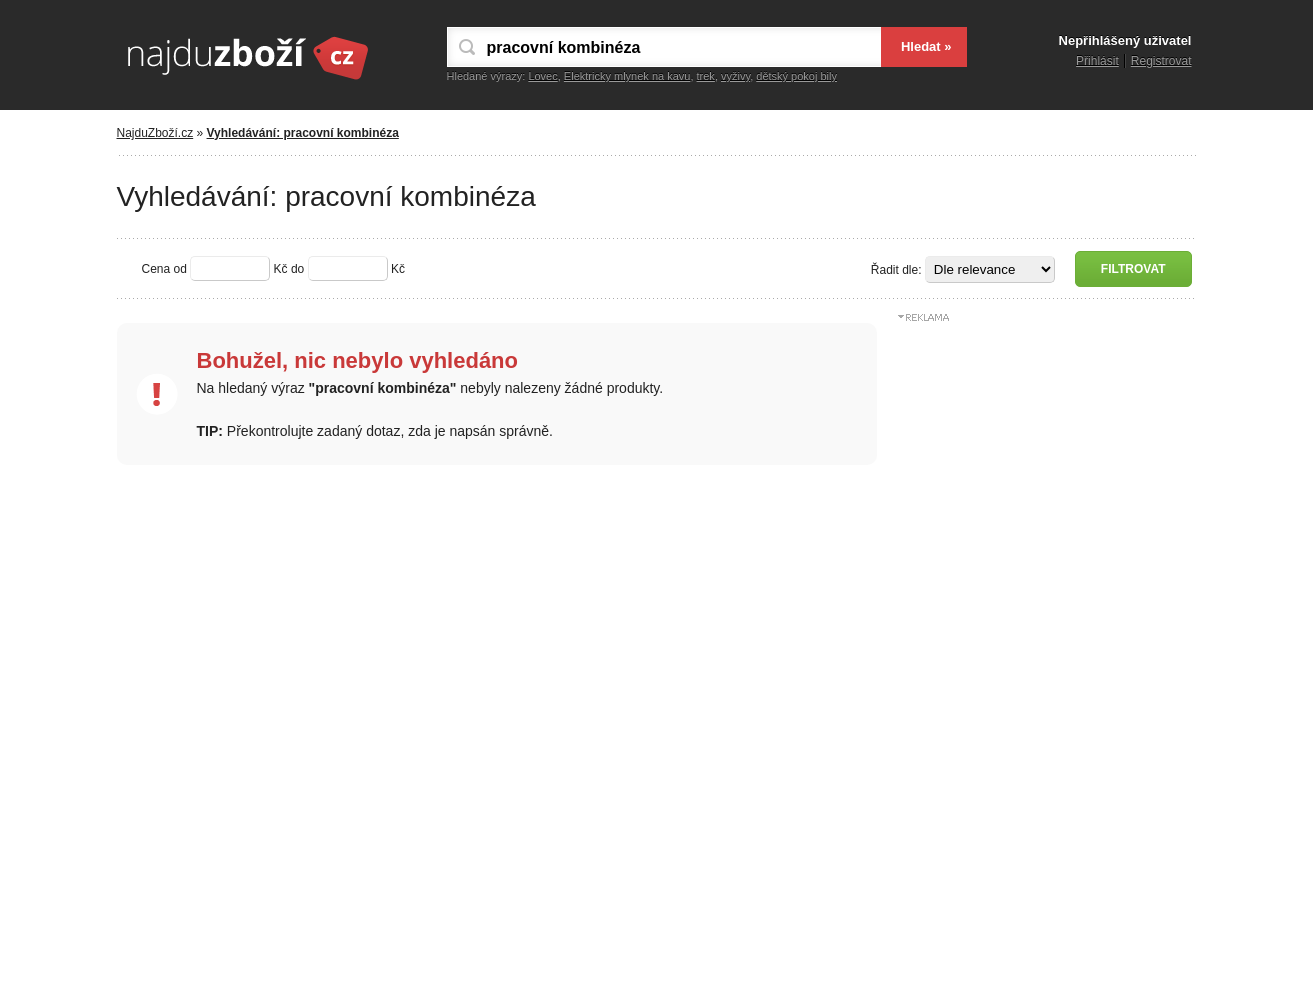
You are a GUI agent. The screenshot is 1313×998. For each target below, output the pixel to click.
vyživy (735, 76)
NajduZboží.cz (155, 133)
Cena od (164, 269)
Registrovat (1161, 61)
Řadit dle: (896, 270)
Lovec (542, 76)
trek (706, 76)
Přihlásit (1097, 61)
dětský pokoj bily (796, 76)
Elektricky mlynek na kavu (627, 76)
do (297, 269)
